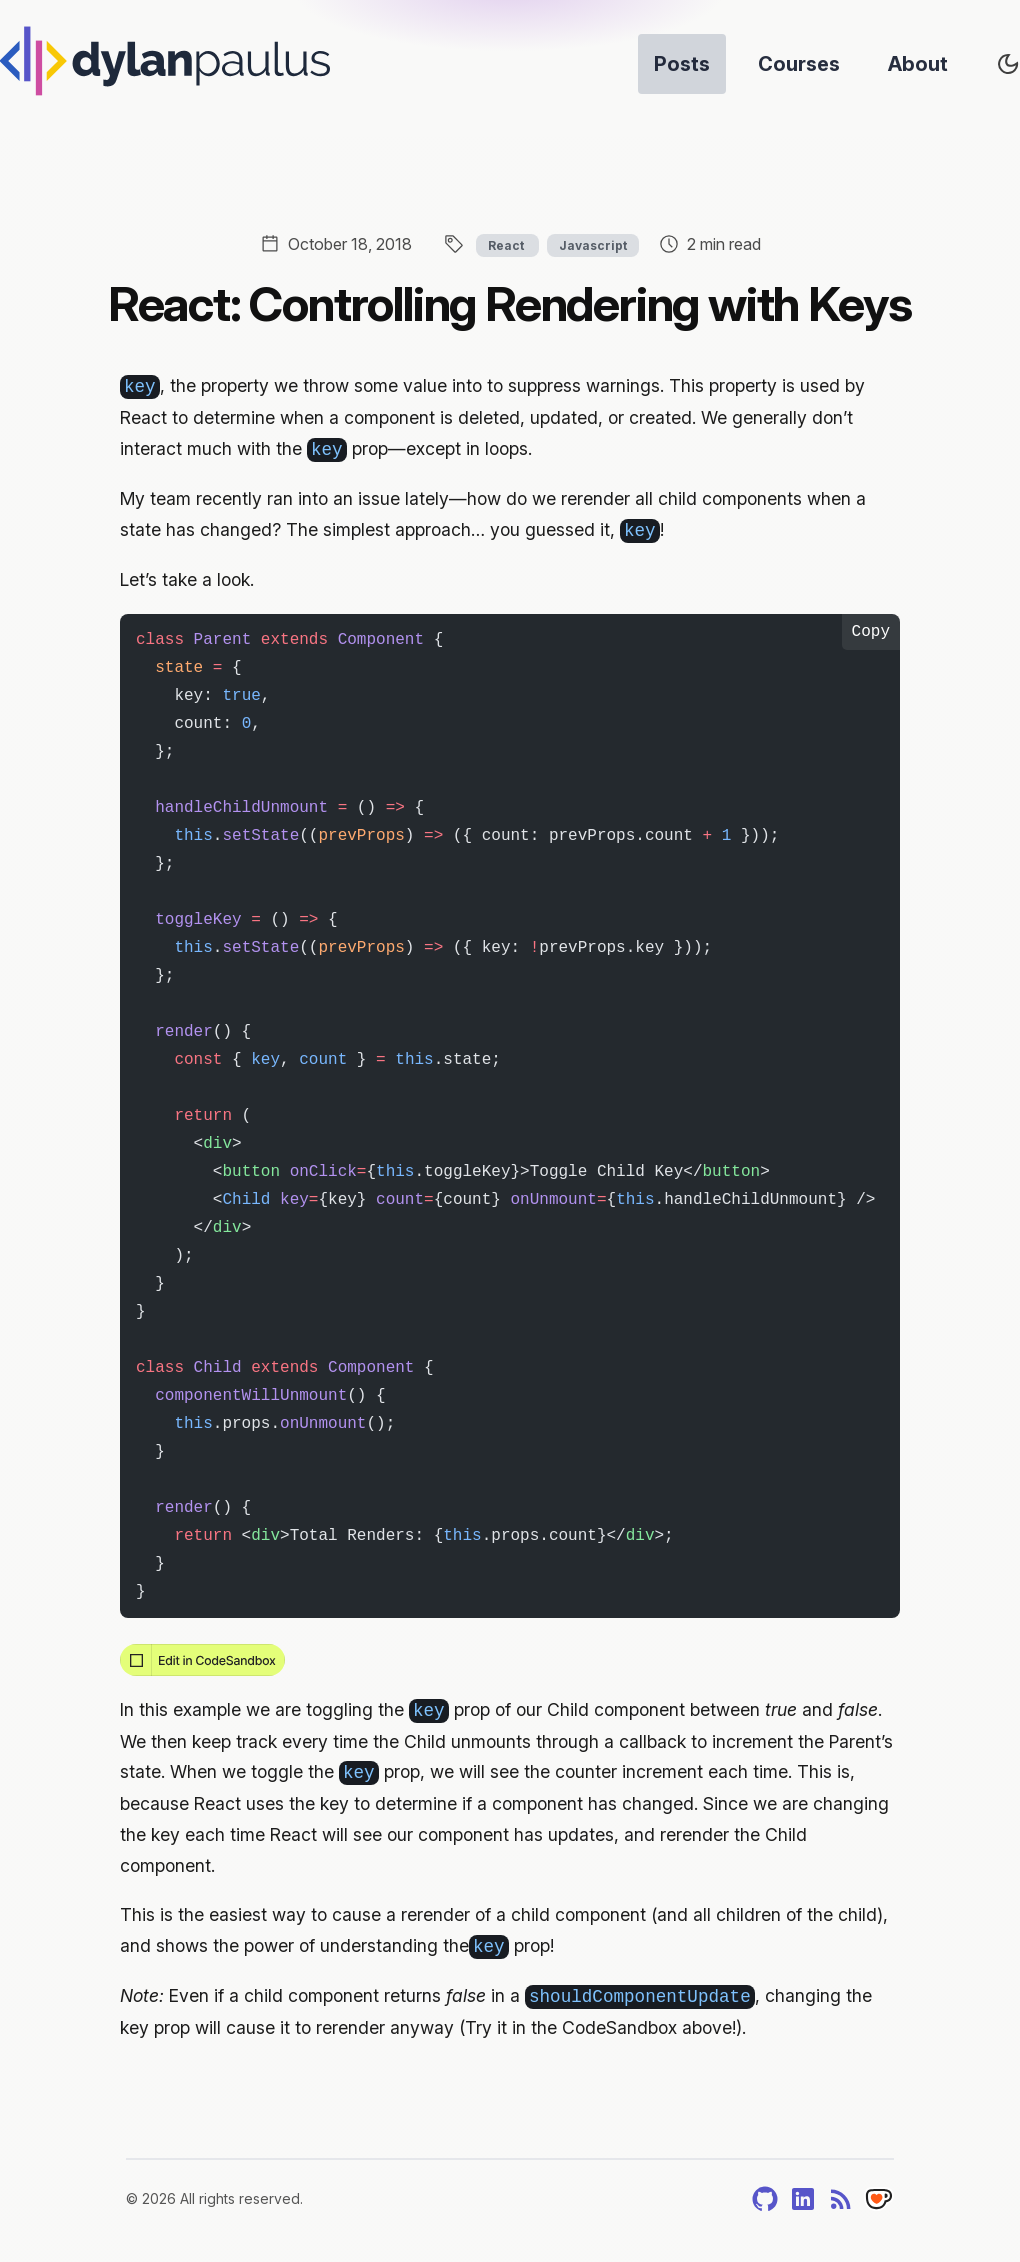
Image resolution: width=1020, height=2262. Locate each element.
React (507, 245)
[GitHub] (765, 2199)
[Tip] (879, 2199)
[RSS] (841, 2199)
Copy (871, 632)
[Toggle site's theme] (1008, 64)
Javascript (593, 245)
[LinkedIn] (803, 2199)
